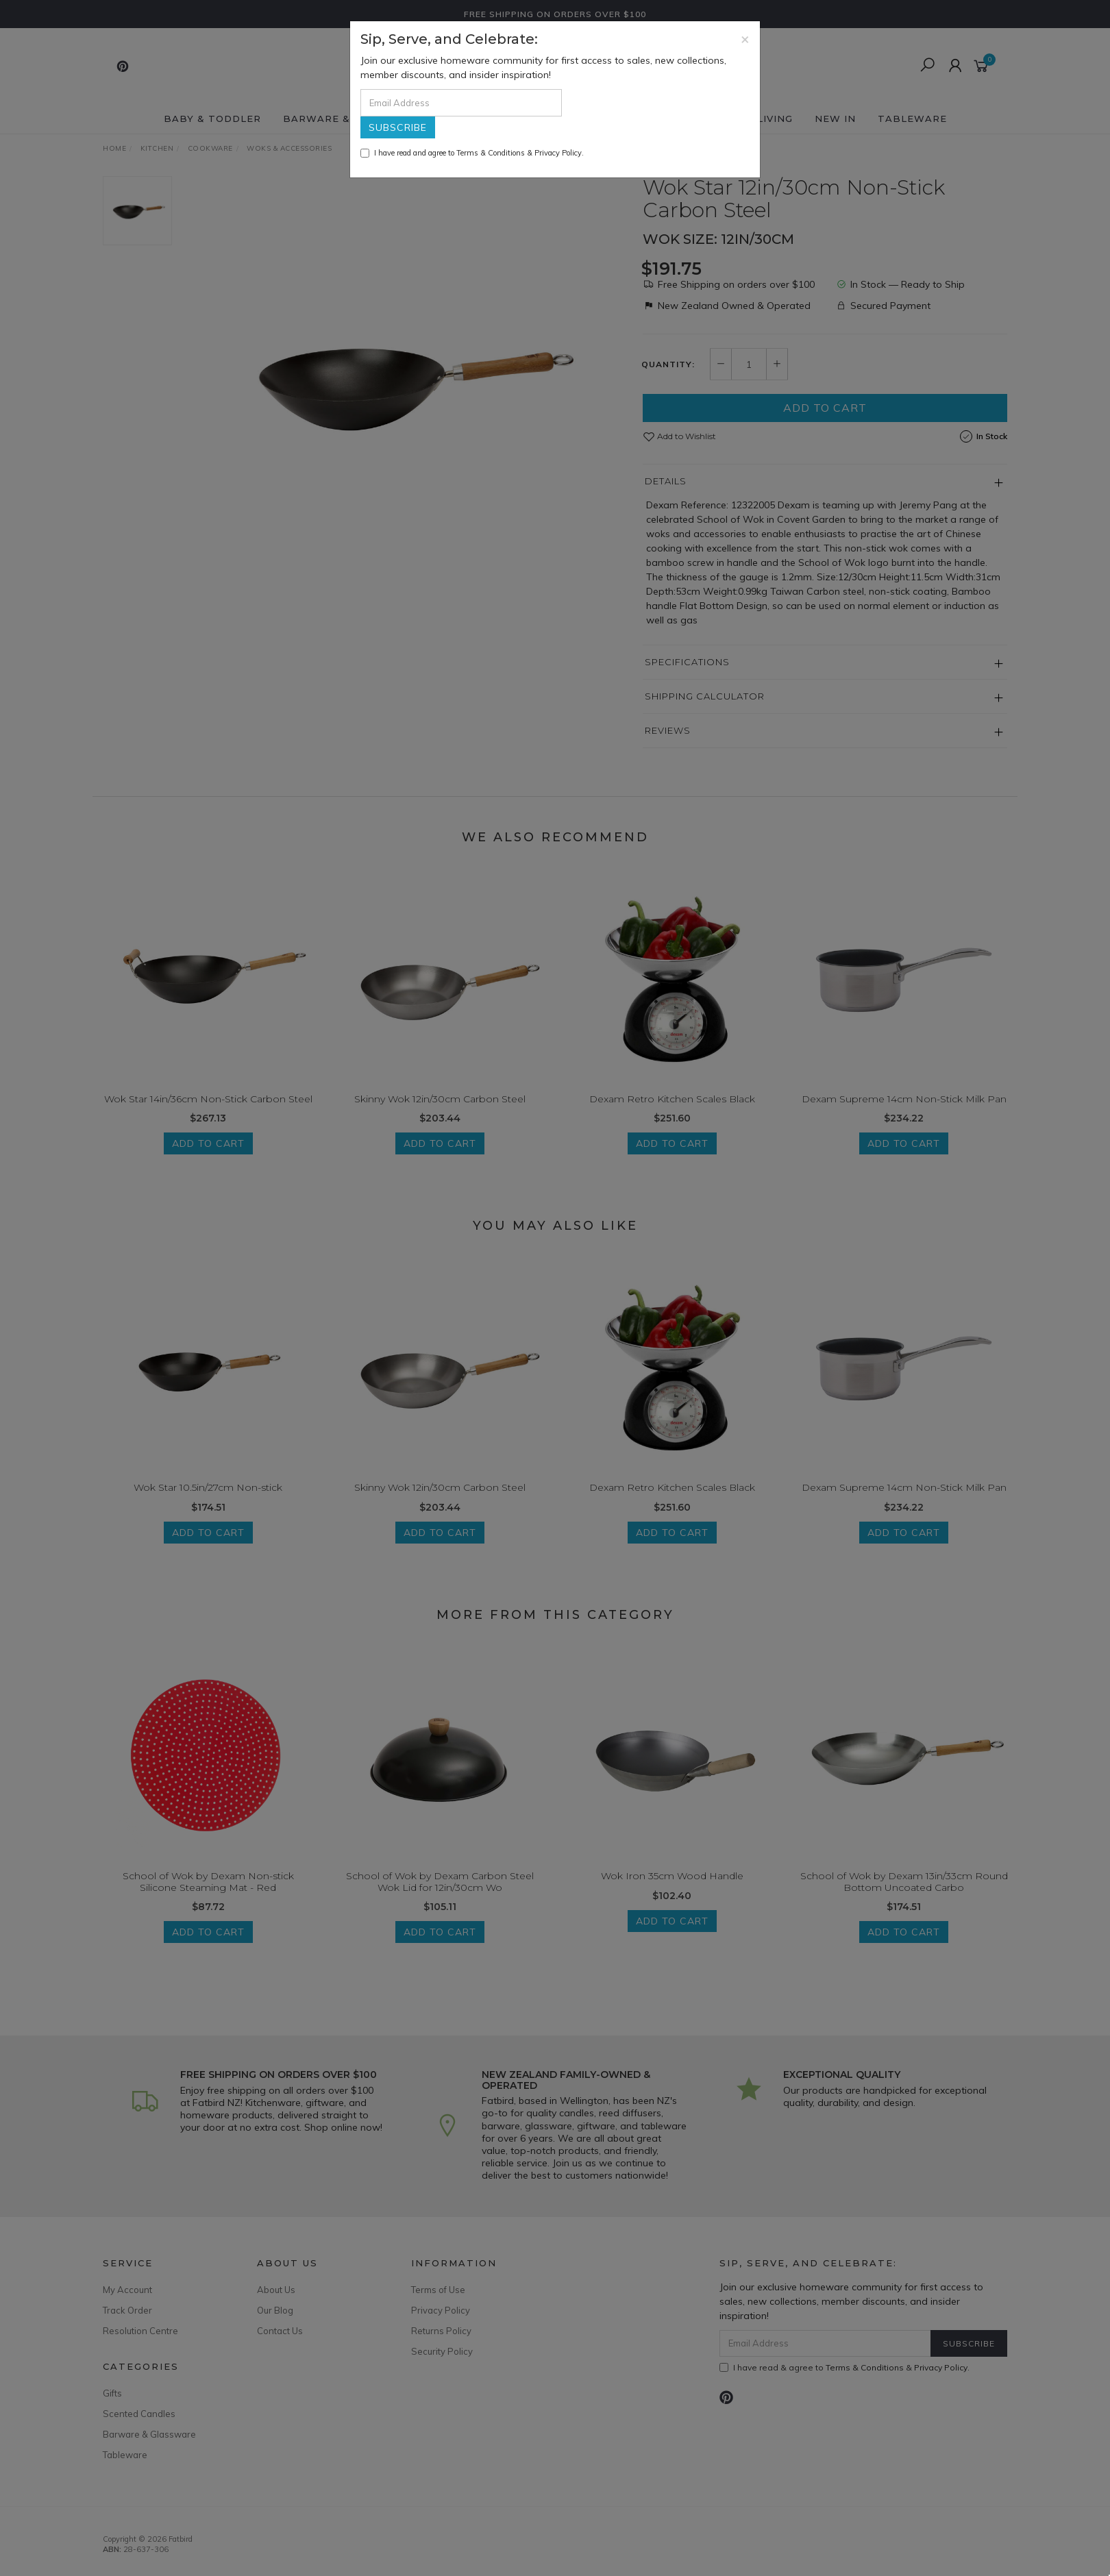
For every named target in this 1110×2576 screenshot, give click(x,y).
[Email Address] (461, 102)
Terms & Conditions (490, 153)
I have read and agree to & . (472, 153)
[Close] (745, 39)
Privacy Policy (558, 153)
